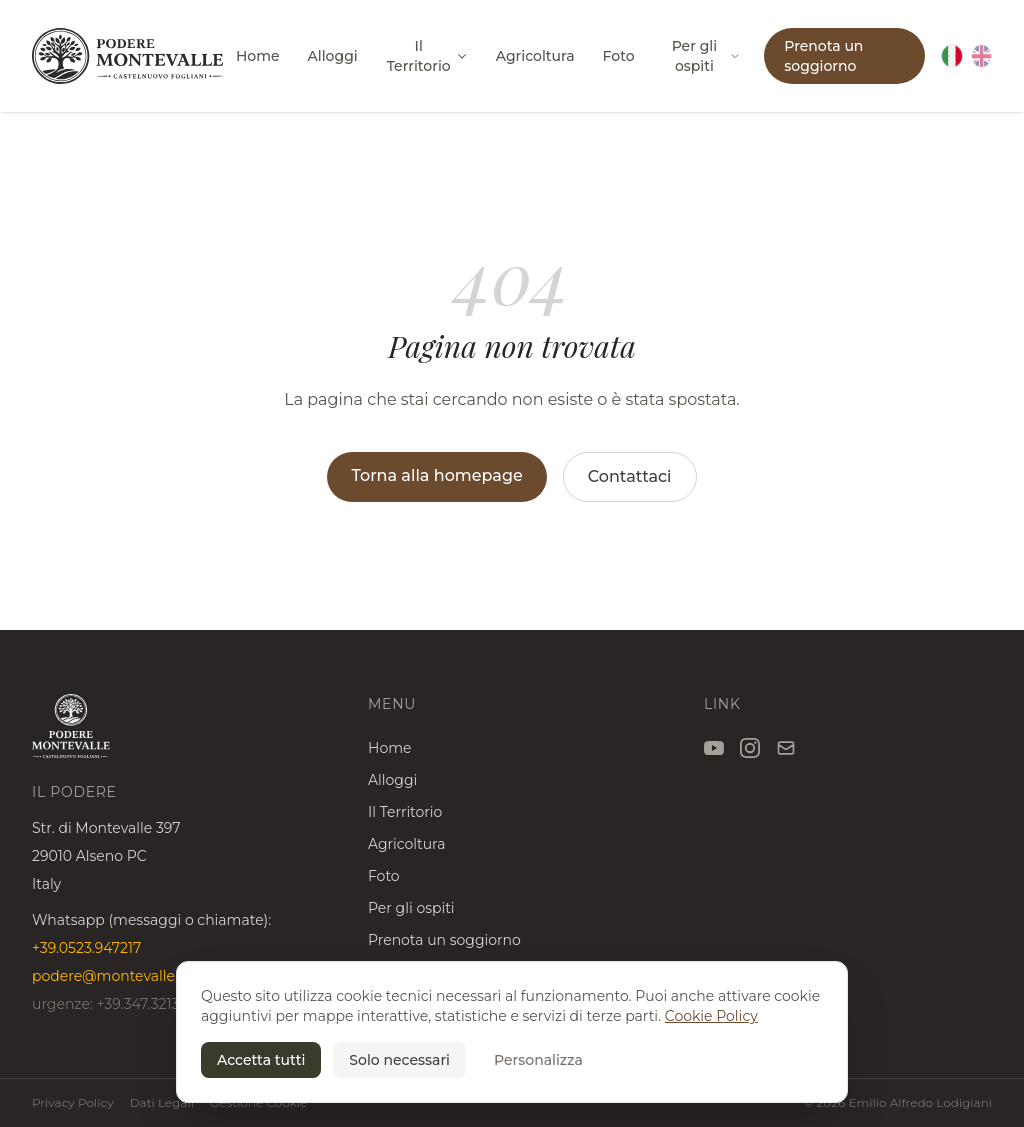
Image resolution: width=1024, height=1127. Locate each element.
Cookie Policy (711, 1016)
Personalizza (538, 1060)
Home (258, 56)
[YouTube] (714, 748)
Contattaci (630, 476)
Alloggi (333, 56)
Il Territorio (427, 56)
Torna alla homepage (436, 475)
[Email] (786, 748)
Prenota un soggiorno (823, 56)
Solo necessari (399, 1060)
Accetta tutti (261, 1060)
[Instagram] (750, 748)
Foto (619, 56)
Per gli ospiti (706, 56)
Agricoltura (535, 56)
